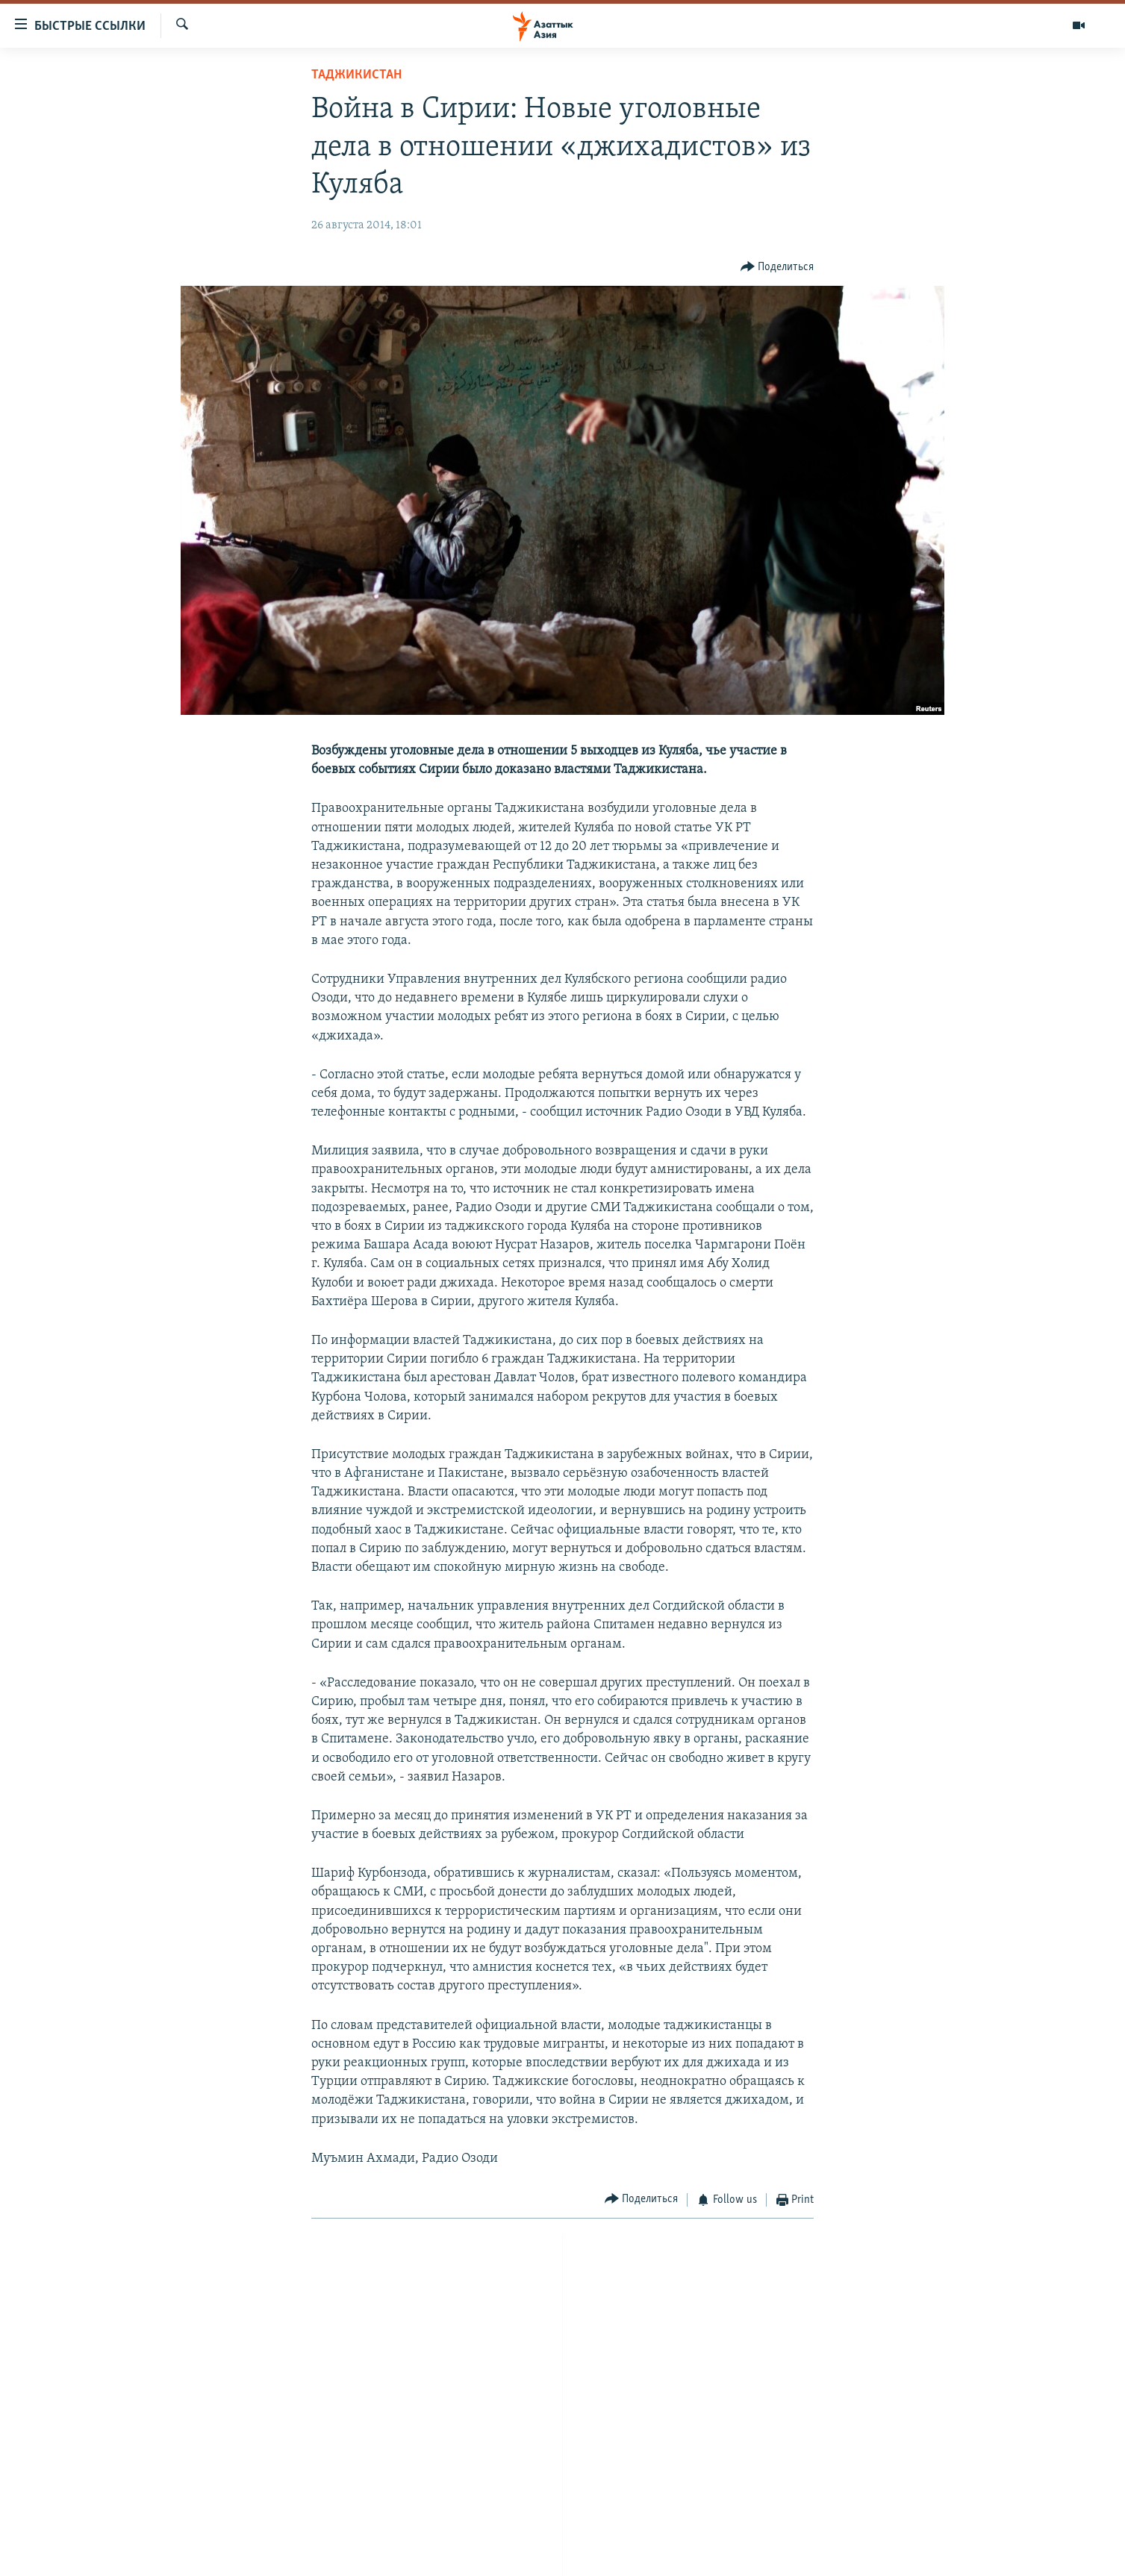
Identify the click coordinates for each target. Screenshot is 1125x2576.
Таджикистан (356, 75)
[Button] (777, 267)
